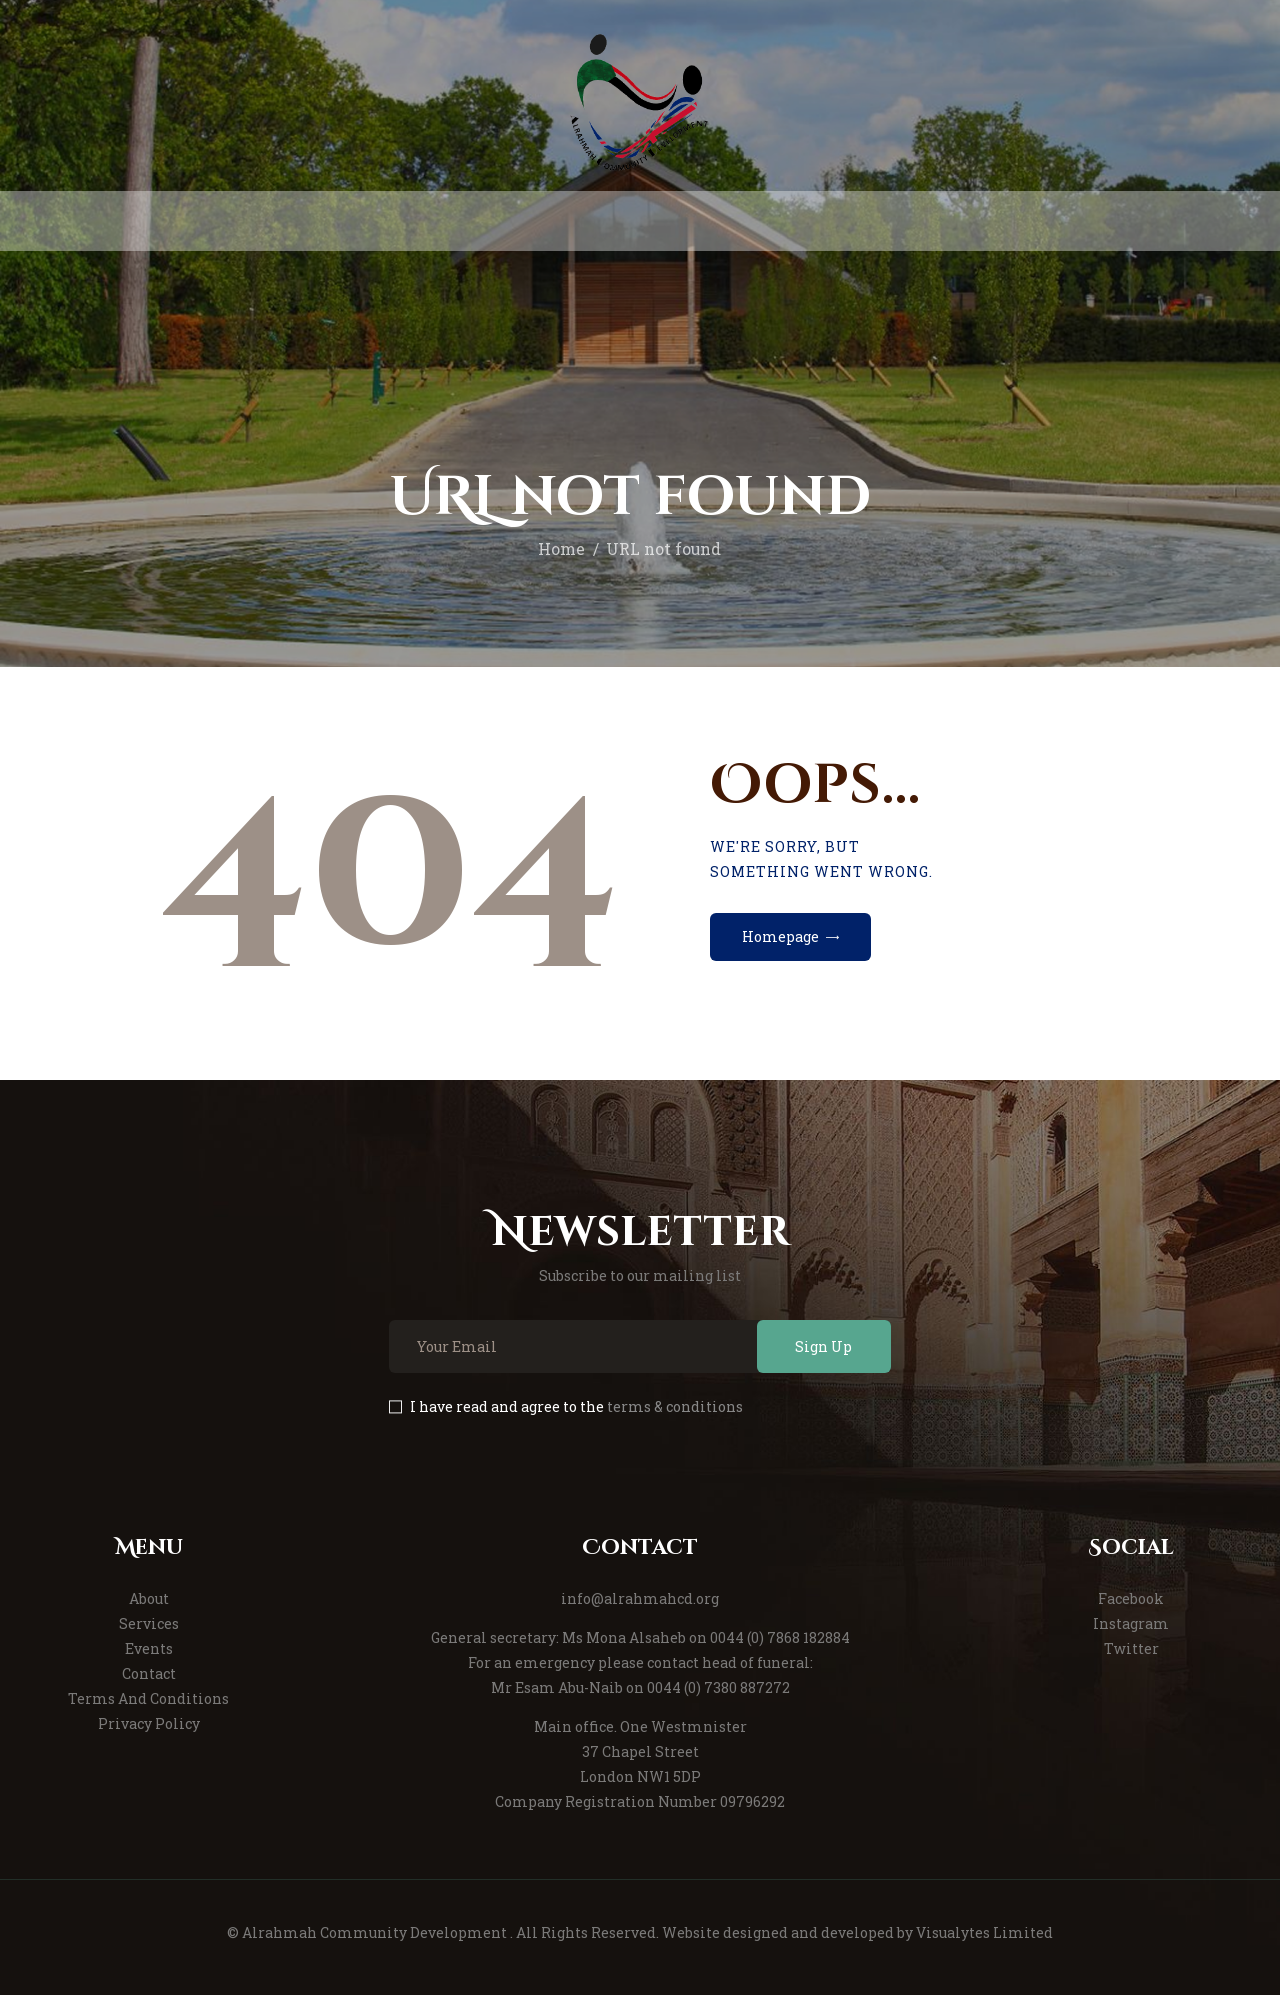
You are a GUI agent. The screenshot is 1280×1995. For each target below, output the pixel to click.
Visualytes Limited (984, 1932)
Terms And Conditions (148, 1698)
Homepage (780, 936)
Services (149, 1623)
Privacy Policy (149, 1723)
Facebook (1131, 1598)
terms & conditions (675, 1406)
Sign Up (823, 1346)
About (149, 1598)
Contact (149, 1673)
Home (561, 549)
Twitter (1131, 1648)
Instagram (1131, 1623)
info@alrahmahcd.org (640, 1598)
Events (149, 1648)
